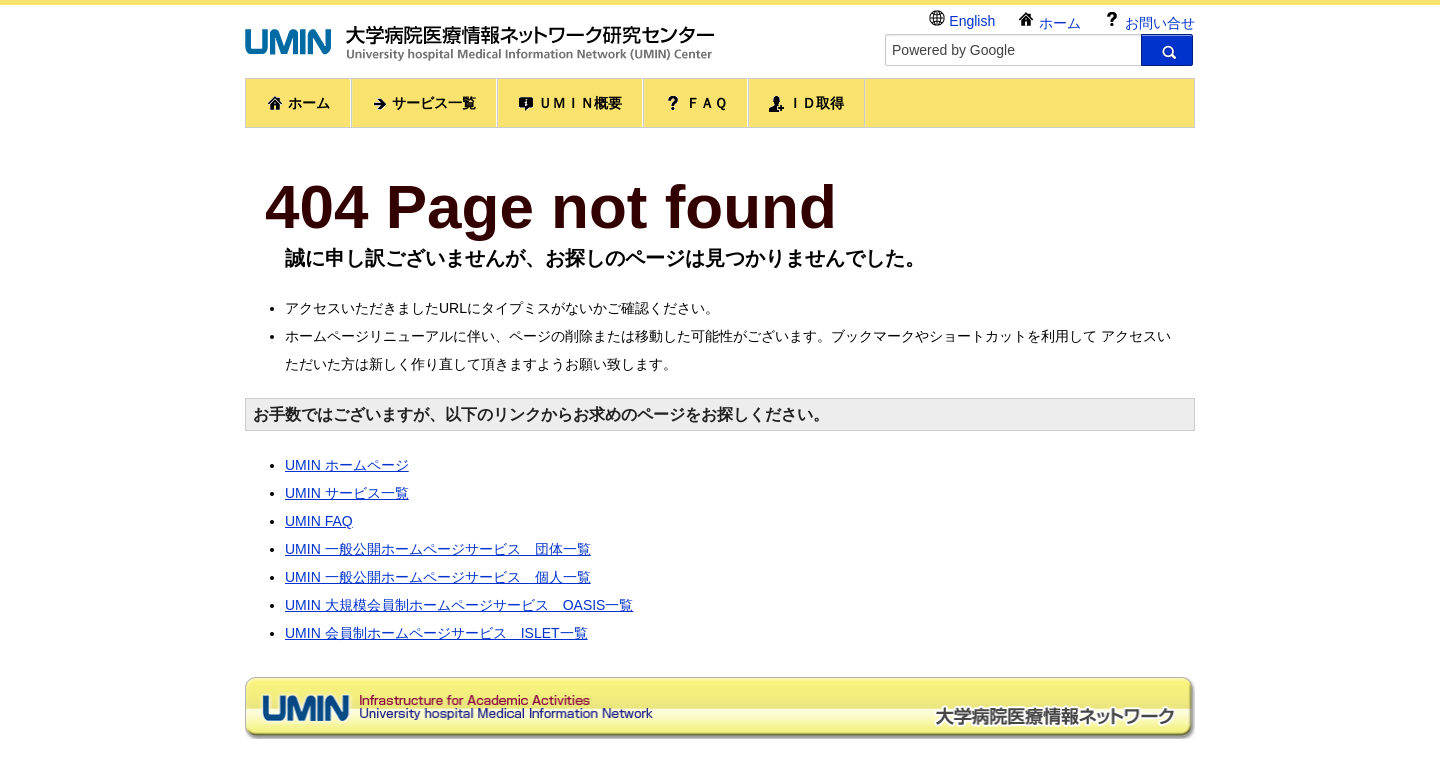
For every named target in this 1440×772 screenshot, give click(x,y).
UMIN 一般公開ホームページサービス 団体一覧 (438, 549)
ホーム (1049, 20)
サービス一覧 (424, 103)
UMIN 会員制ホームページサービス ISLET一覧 (436, 633)
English (962, 19)
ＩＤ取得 (807, 103)
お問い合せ (1149, 20)
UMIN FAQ (319, 521)
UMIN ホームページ (347, 465)
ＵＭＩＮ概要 (570, 103)
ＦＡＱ (695, 103)
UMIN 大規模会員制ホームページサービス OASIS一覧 (459, 605)
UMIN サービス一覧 (347, 493)
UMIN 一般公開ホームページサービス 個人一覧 (438, 577)
